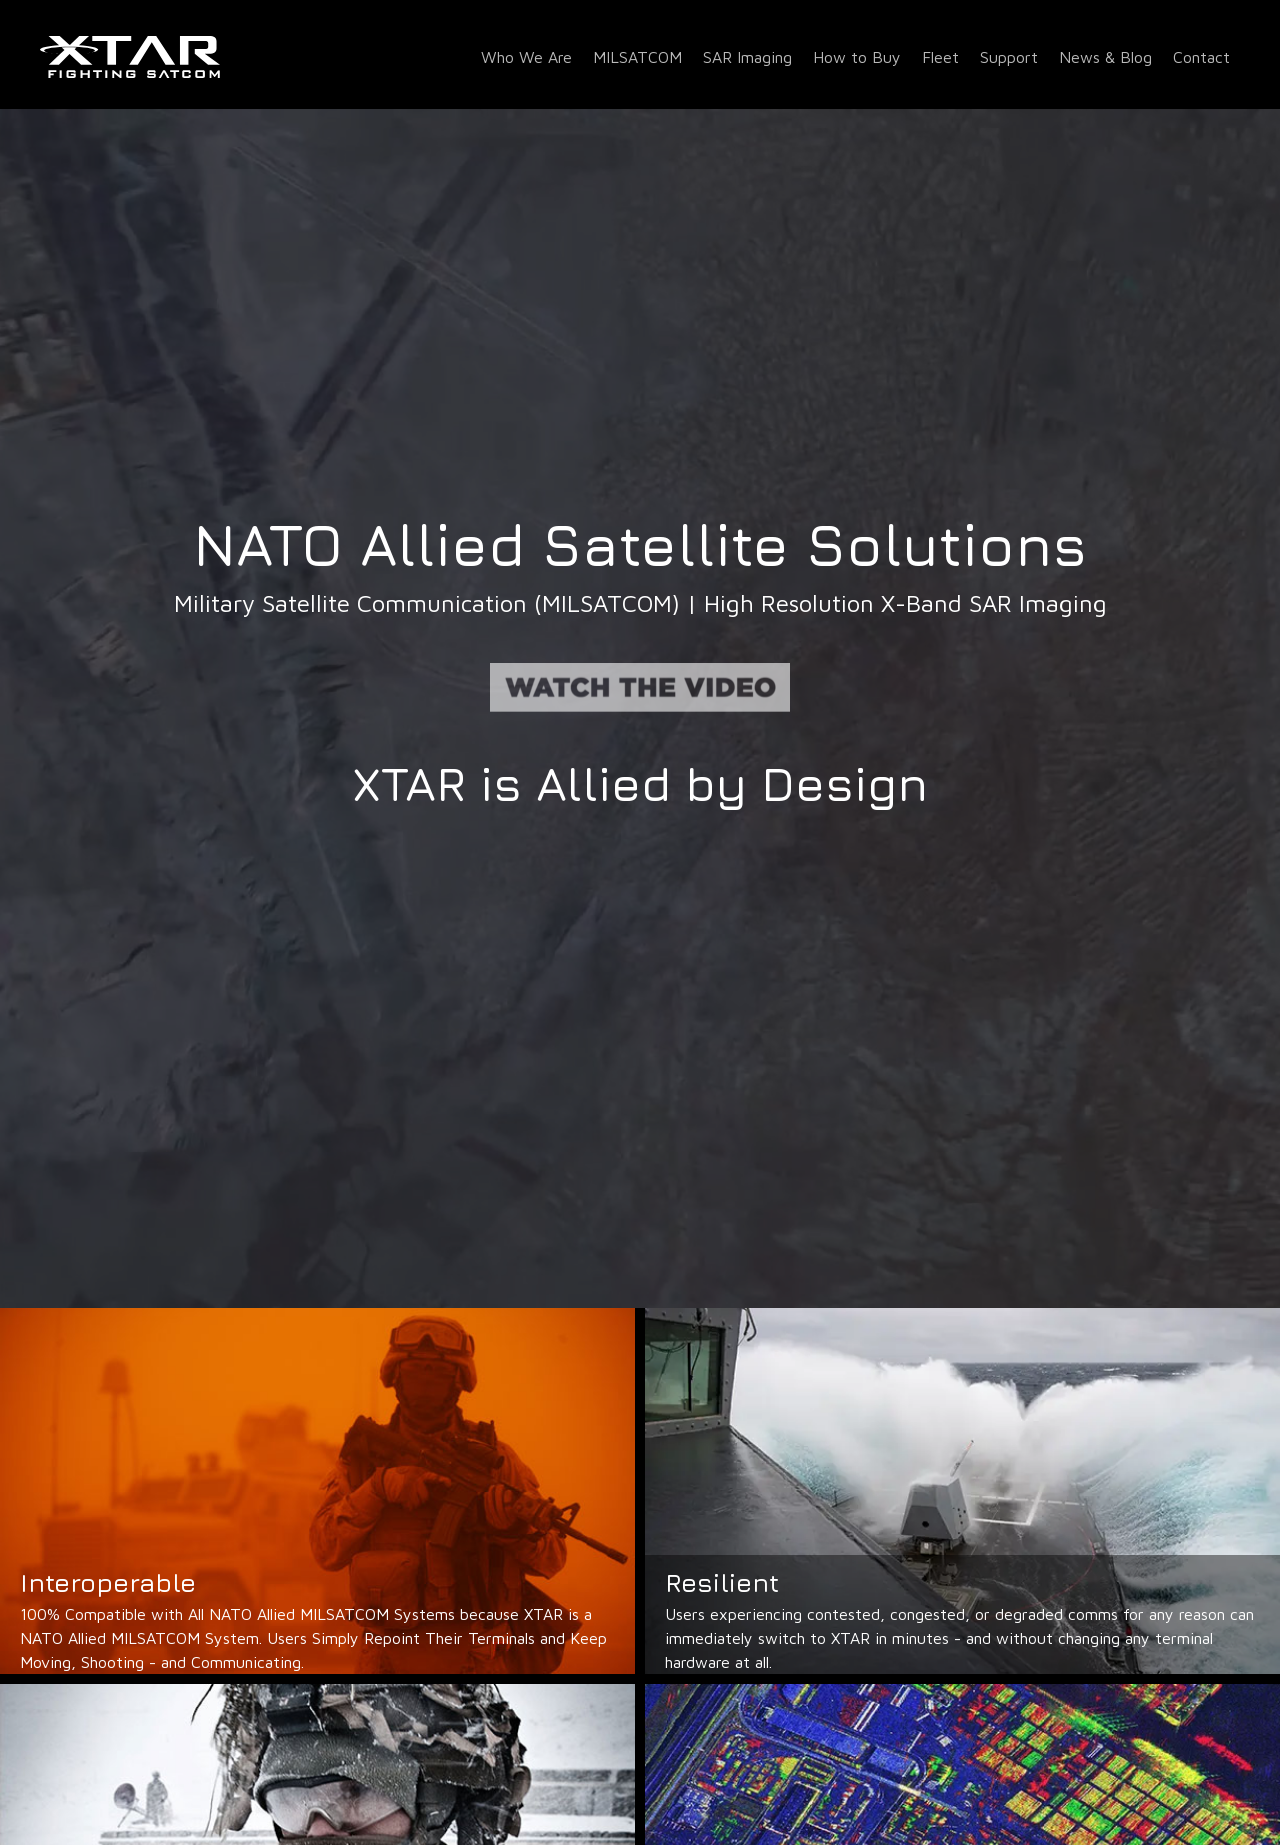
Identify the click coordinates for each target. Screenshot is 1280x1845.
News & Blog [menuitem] (1105, 57)
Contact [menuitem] (1201, 57)
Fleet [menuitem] (940, 57)
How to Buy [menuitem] (857, 57)
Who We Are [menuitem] (526, 57)
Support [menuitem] (1009, 57)
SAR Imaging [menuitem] (747, 57)
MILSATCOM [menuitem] (637, 57)
